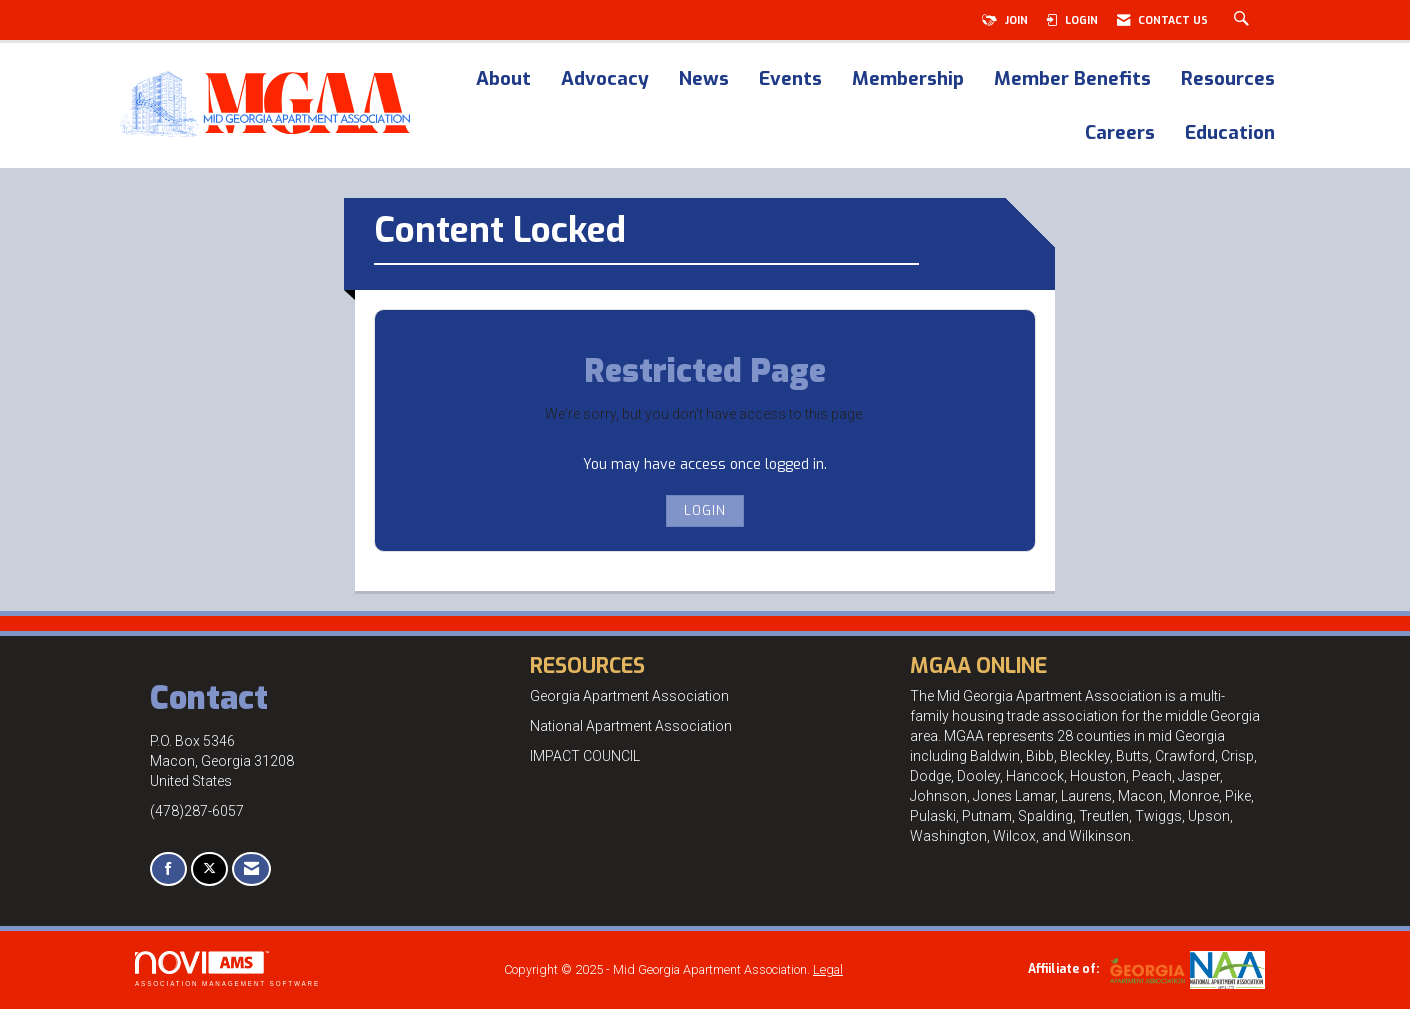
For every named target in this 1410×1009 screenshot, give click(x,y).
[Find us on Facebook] (168, 869)
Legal (828, 969)
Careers (1120, 134)
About (503, 80)
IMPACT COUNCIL (585, 756)
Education (1230, 134)
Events (790, 80)
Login (705, 510)
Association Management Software (227, 968)
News (704, 80)
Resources (1228, 80)
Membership (908, 80)
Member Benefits (1072, 80)
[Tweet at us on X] (209, 869)
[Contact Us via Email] (251, 869)
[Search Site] (1244, 20)
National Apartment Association (631, 726)
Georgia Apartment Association (629, 696)
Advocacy (605, 80)
